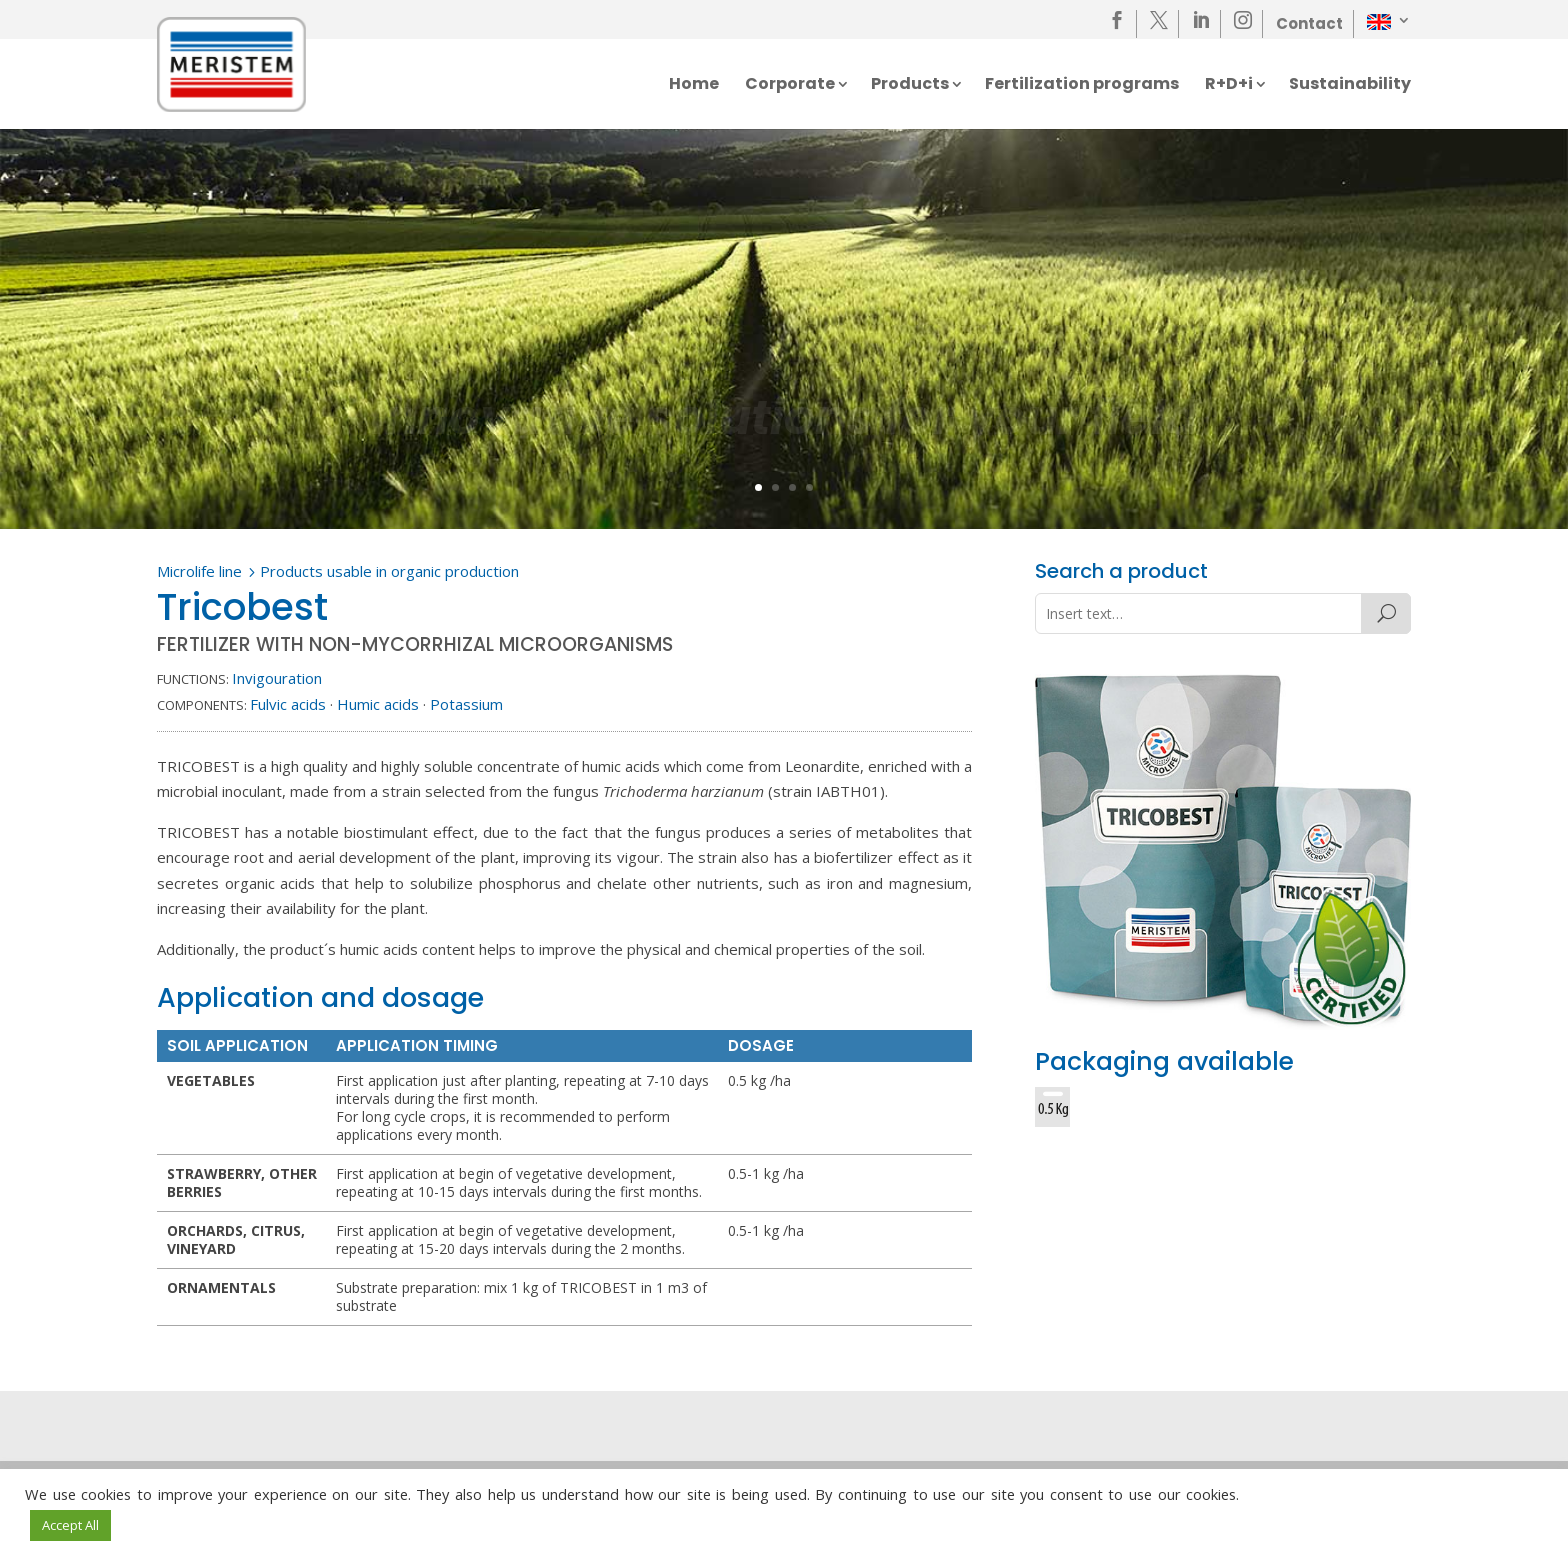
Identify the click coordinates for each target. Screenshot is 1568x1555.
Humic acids (378, 704)
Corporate (790, 86)
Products (910, 86)
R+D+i (1229, 86)
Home (694, 86)
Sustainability (1350, 86)
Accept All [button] (70, 1525)
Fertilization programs (1082, 86)
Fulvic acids (288, 704)
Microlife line (199, 571)
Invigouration (277, 678)
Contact (1309, 23)
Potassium (466, 704)
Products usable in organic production (389, 571)
